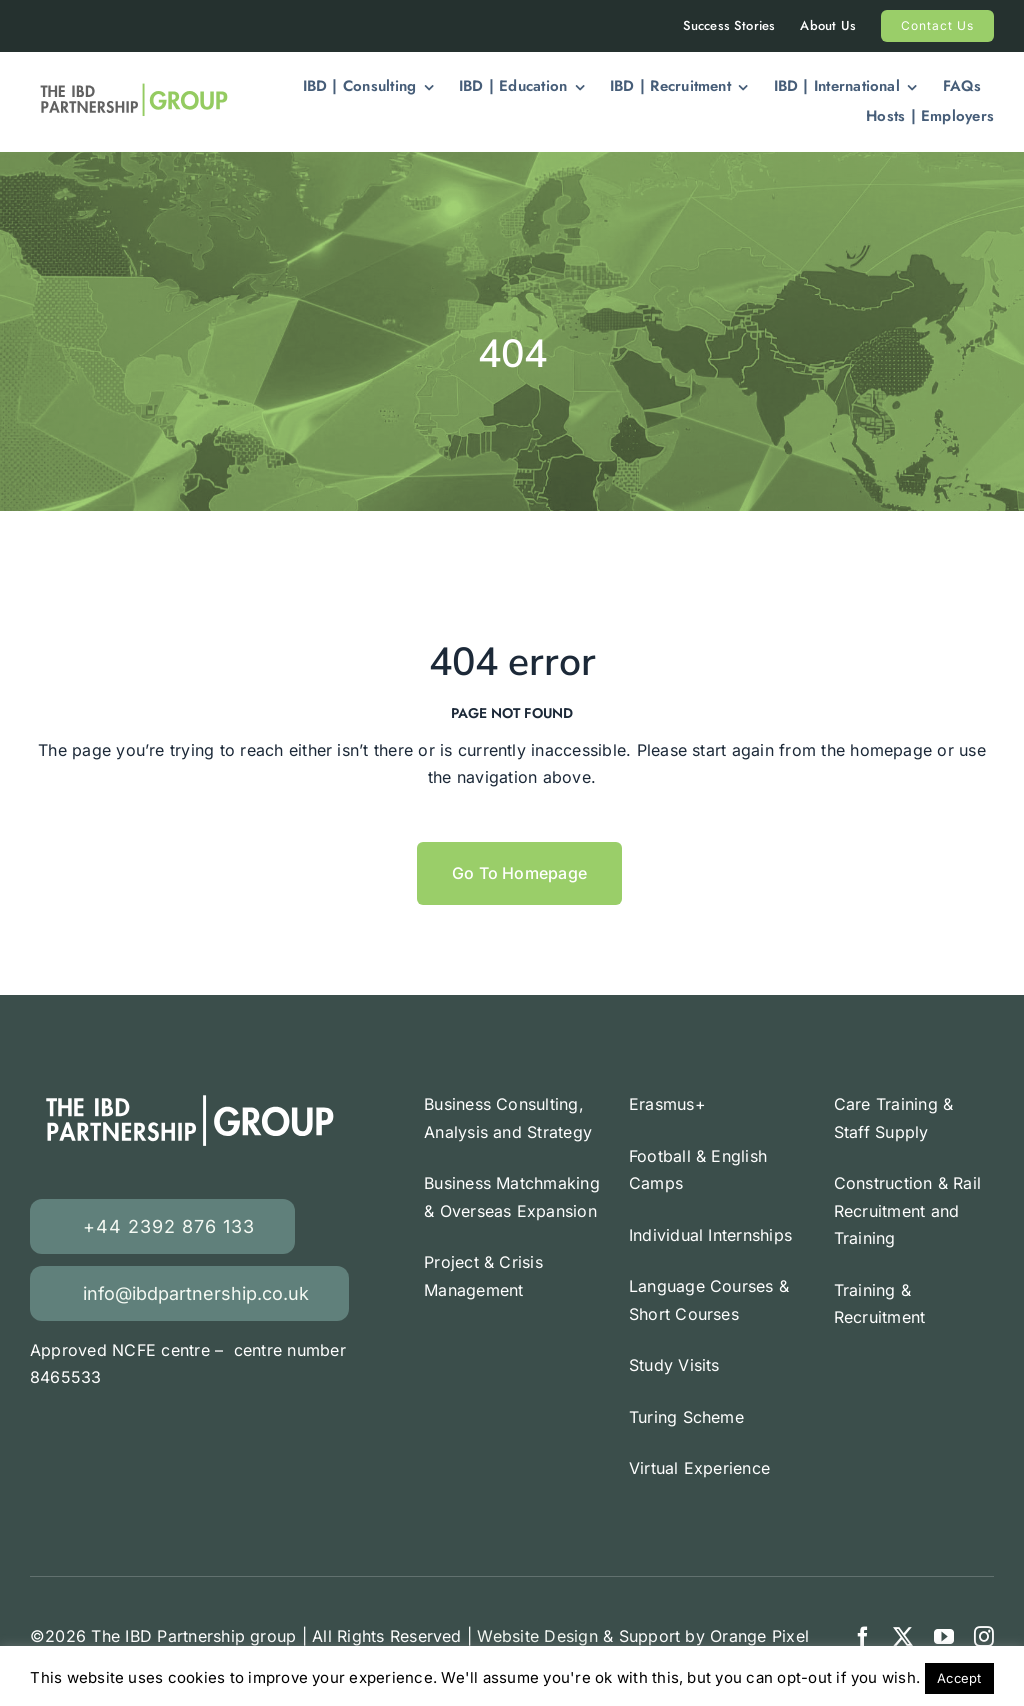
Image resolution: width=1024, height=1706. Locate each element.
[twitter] (903, 1637)
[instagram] (984, 1637)
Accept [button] (959, 1678)
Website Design (537, 1636)
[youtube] (944, 1637)
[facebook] (863, 1637)
